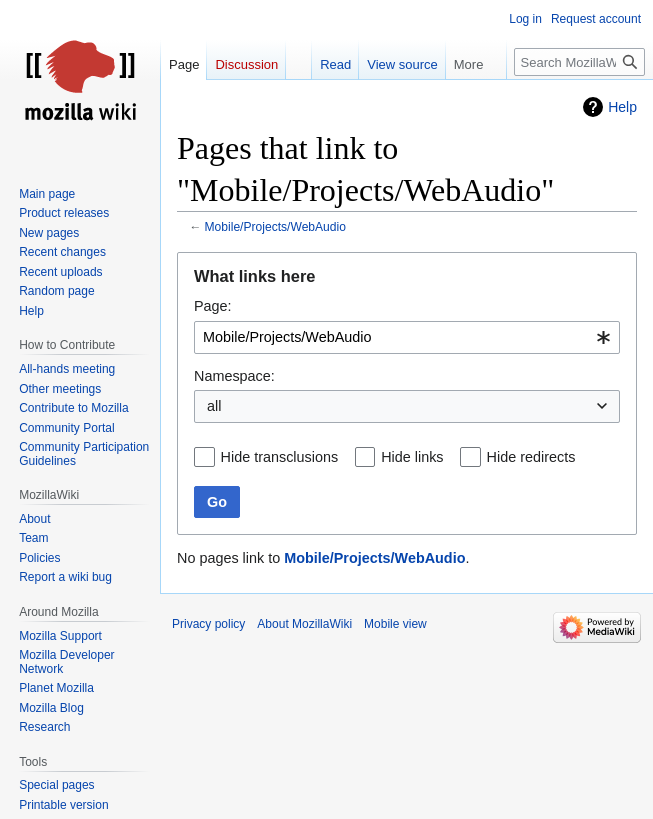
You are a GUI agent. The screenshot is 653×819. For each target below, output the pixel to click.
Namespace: (234, 376)
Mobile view (395, 624)
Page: (213, 306)
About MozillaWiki (304, 624)
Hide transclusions (280, 457)
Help (622, 107)
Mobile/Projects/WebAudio (275, 227)
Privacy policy (208, 624)
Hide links (412, 457)
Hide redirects (531, 457)
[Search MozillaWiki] (579, 62)
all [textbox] (214, 406)
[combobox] (407, 337)
